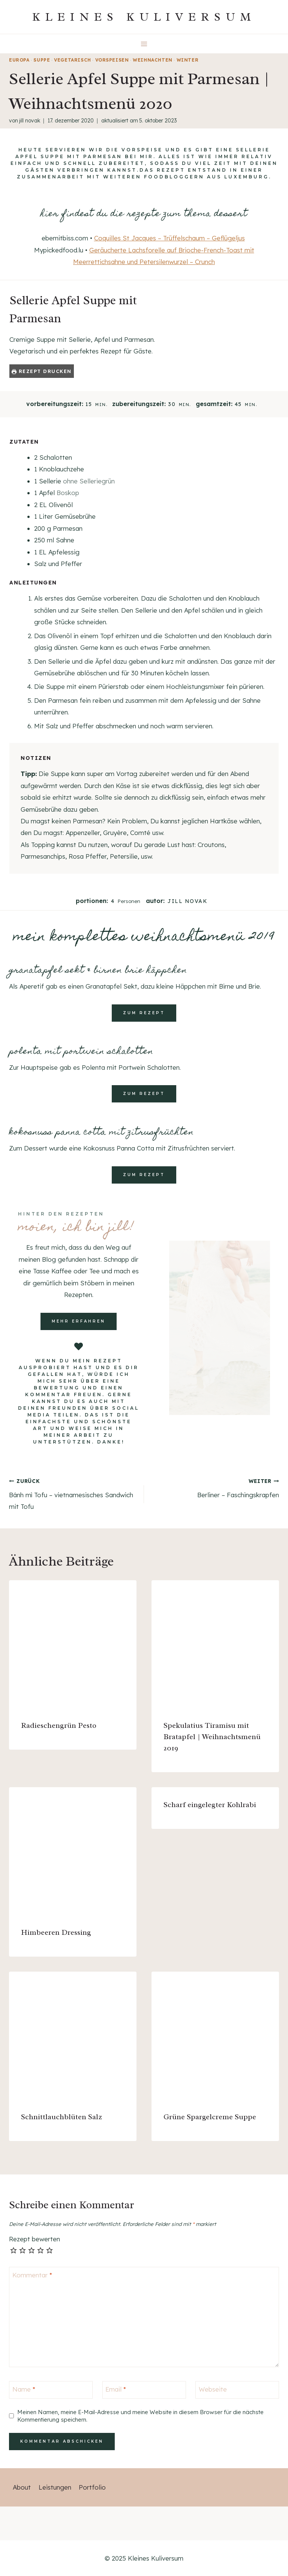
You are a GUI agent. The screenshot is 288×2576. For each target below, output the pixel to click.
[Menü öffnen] (144, 44)
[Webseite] (237, 2390)
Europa (19, 60)
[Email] (144, 2390)
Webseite (213, 2389)
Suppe (41, 60)
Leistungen (55, 2487)
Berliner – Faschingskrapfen (214, 1487)
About (22, 2487)
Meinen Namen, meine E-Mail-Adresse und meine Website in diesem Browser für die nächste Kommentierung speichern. (140, 2415)
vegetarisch (72, 60)
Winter (188, 60)
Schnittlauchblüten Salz (61, 2117)
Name (23, 2389)
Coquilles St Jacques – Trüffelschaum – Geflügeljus (169, 238)
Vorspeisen (112, 60)
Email (115, 2389)
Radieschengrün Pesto (58, 1725)
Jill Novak (29, 120)
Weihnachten (152, 60)
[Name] (51, 2390)
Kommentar (32, 2275)
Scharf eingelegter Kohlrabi (210, 1804)
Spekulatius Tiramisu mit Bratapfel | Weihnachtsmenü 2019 (212, 1737)
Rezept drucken (42, 371)
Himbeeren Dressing (56, 1932)
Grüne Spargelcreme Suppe (210, 2117)
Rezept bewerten (34, 2239)
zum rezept (144, 1012)
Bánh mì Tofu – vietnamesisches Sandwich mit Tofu (73, 1493)
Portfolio (92, 2487)
